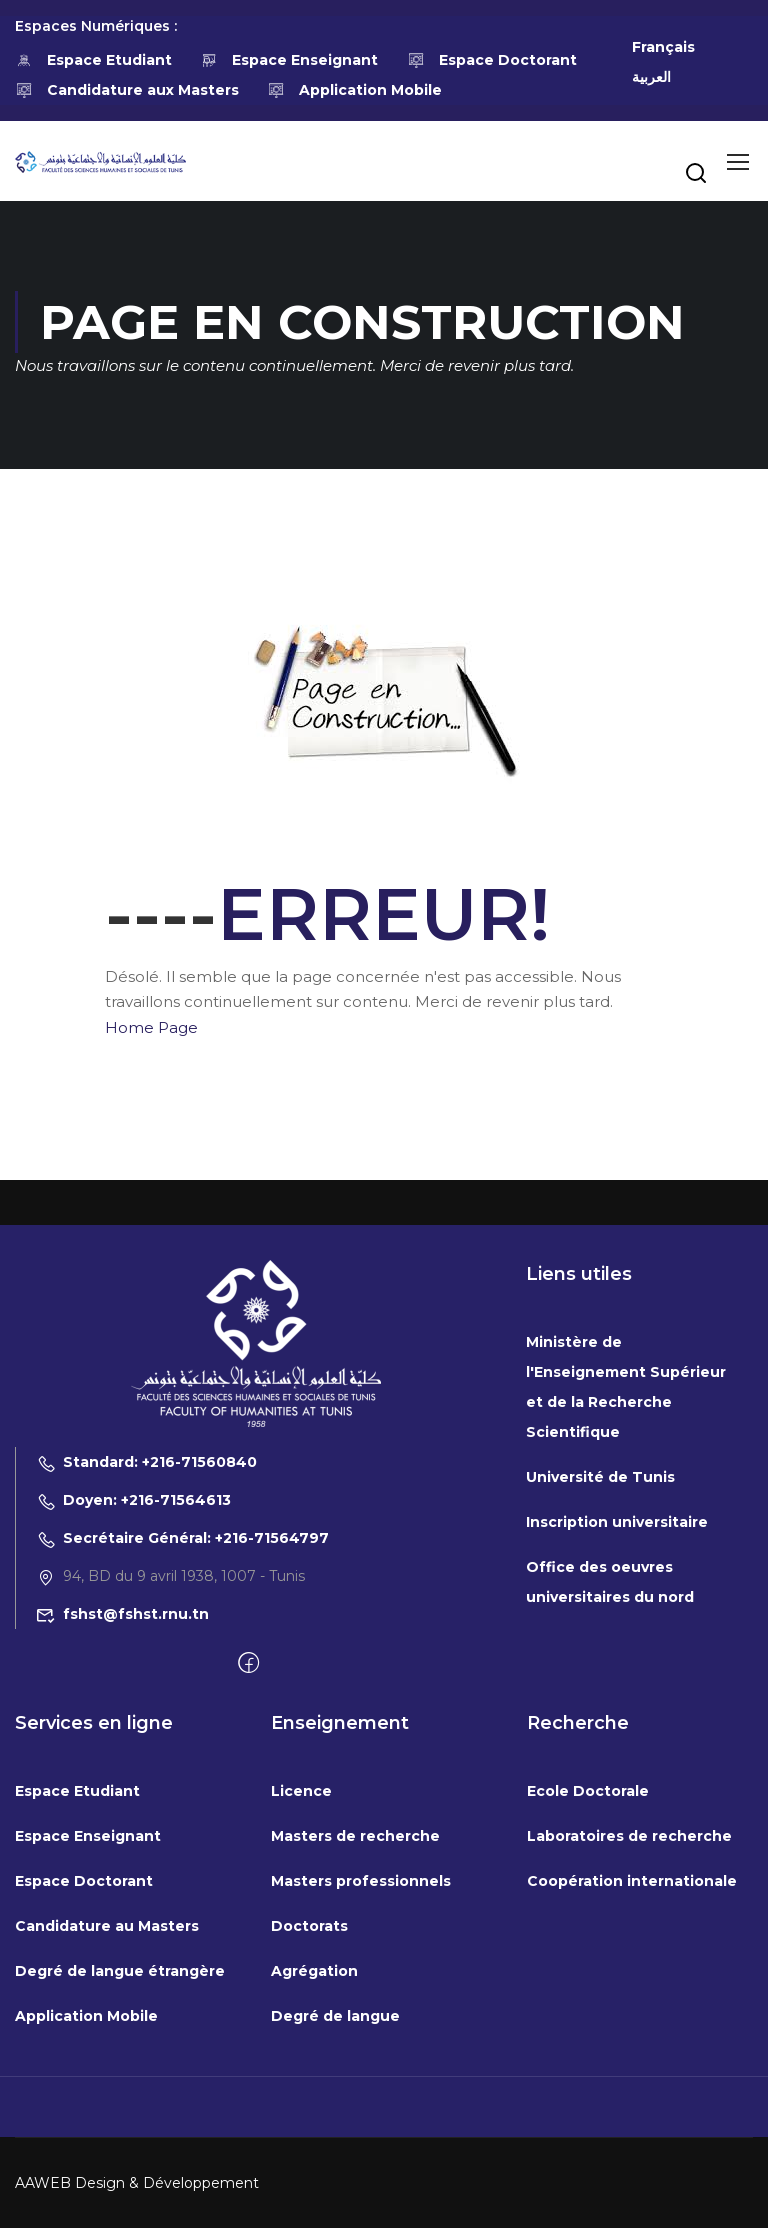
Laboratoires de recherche (629, 2037)
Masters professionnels (361, 2082)
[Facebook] (248, 1865)
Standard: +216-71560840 (146, 1663)
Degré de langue (335, 2217)
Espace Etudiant (93, 60)
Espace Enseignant (290, 60)
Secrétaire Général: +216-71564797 (182, 1739)
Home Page (151, 1027)
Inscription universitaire (617, 1723)
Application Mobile (355, 90)
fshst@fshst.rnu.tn (122, 1815)
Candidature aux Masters (127, 90)
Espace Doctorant (492, 60)
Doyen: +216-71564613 (133, 1701)
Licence (301, 1992)
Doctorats (309, 2127)
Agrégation (314, 2172)
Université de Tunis (600, 1678)
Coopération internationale (632, 2082)
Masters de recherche (355, 2037)
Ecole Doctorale (588, 1992)
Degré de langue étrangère (120, 2172)
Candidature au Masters (107, 2127)
